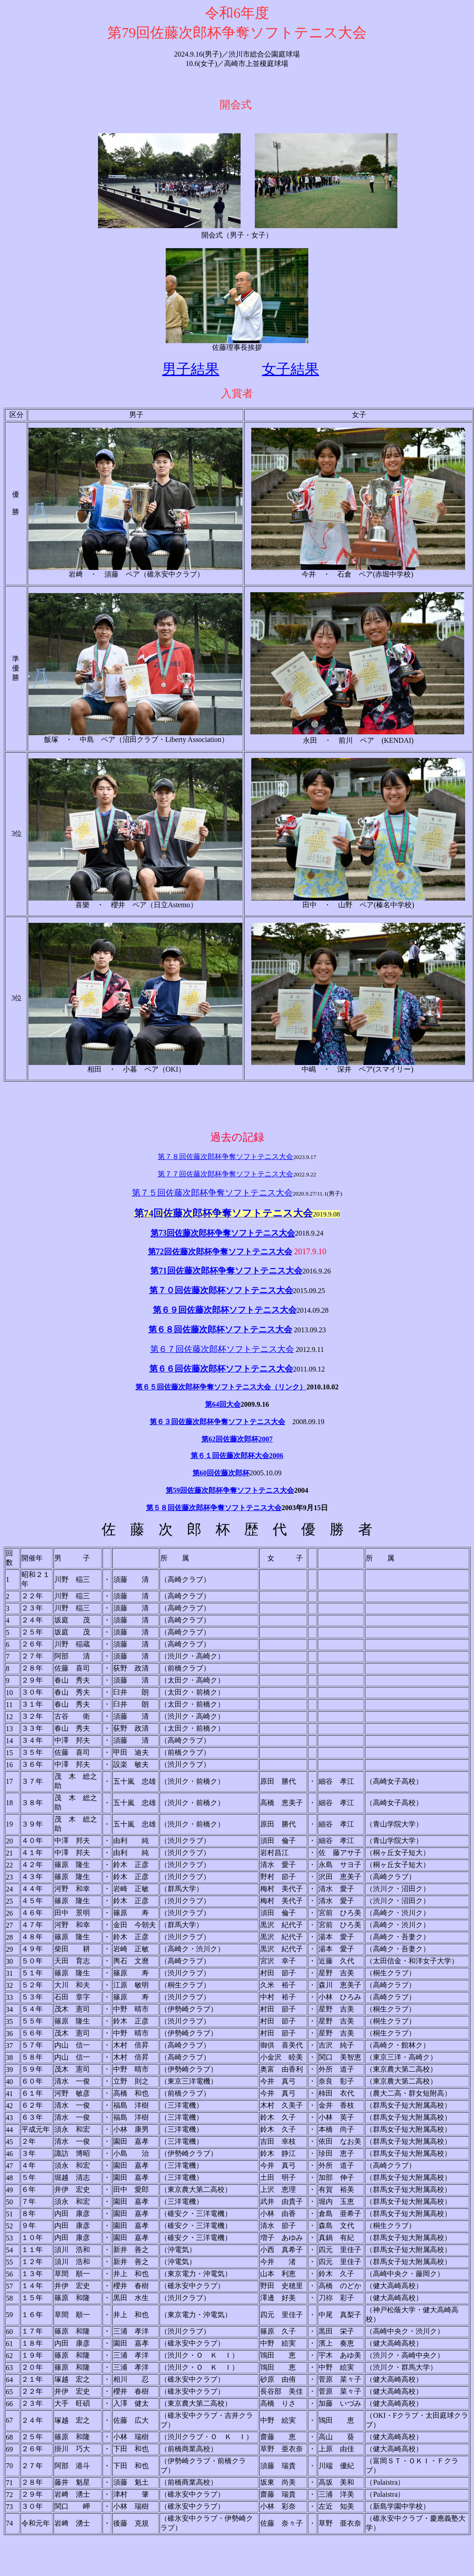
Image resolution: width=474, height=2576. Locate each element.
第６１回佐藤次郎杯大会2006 (237, 1455)
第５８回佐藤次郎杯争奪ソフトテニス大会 (214, 1507)
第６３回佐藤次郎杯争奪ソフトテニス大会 (217, 1421)
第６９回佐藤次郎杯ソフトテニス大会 (225, 1310)
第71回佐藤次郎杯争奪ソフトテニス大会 (226, 1270)
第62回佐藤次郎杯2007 (237, 1439)
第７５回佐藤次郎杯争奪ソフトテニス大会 (212, 1192)
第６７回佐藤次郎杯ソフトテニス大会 (222, 1349)
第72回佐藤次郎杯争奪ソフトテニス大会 (220, 1251)
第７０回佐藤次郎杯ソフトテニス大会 (221, 1290)
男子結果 (190, 369)
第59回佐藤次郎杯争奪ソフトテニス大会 (230, 1490)
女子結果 (290, 369)
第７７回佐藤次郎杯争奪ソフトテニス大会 (225, 1174)
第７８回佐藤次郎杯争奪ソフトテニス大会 (225, 1156)
